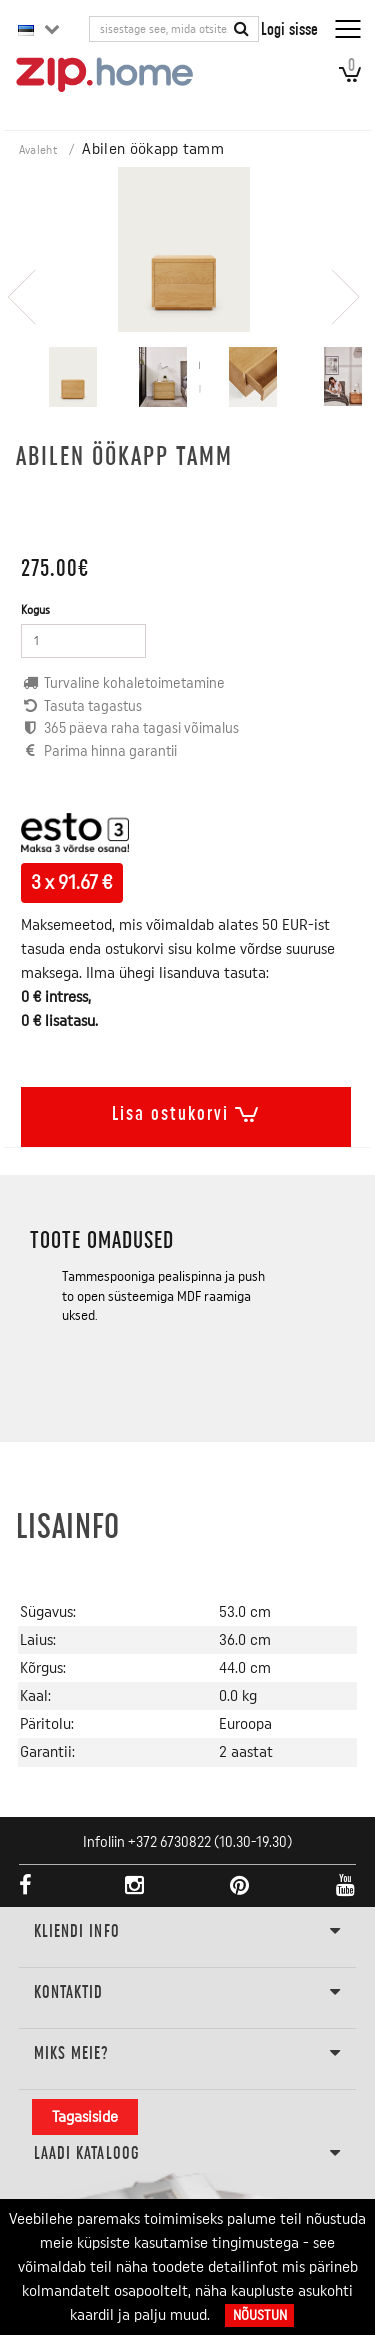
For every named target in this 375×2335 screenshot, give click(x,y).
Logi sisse (289, 28)
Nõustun (260, 2315)
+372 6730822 (169, 1842)
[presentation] (22, 287)
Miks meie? (188, 2054)
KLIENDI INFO (188, 1932)
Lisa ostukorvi (186, 1110)
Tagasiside (85, 2117)
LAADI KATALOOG (188, 2154)
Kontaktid (188, 1993)
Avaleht (38, 150)
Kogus (35, 610)
